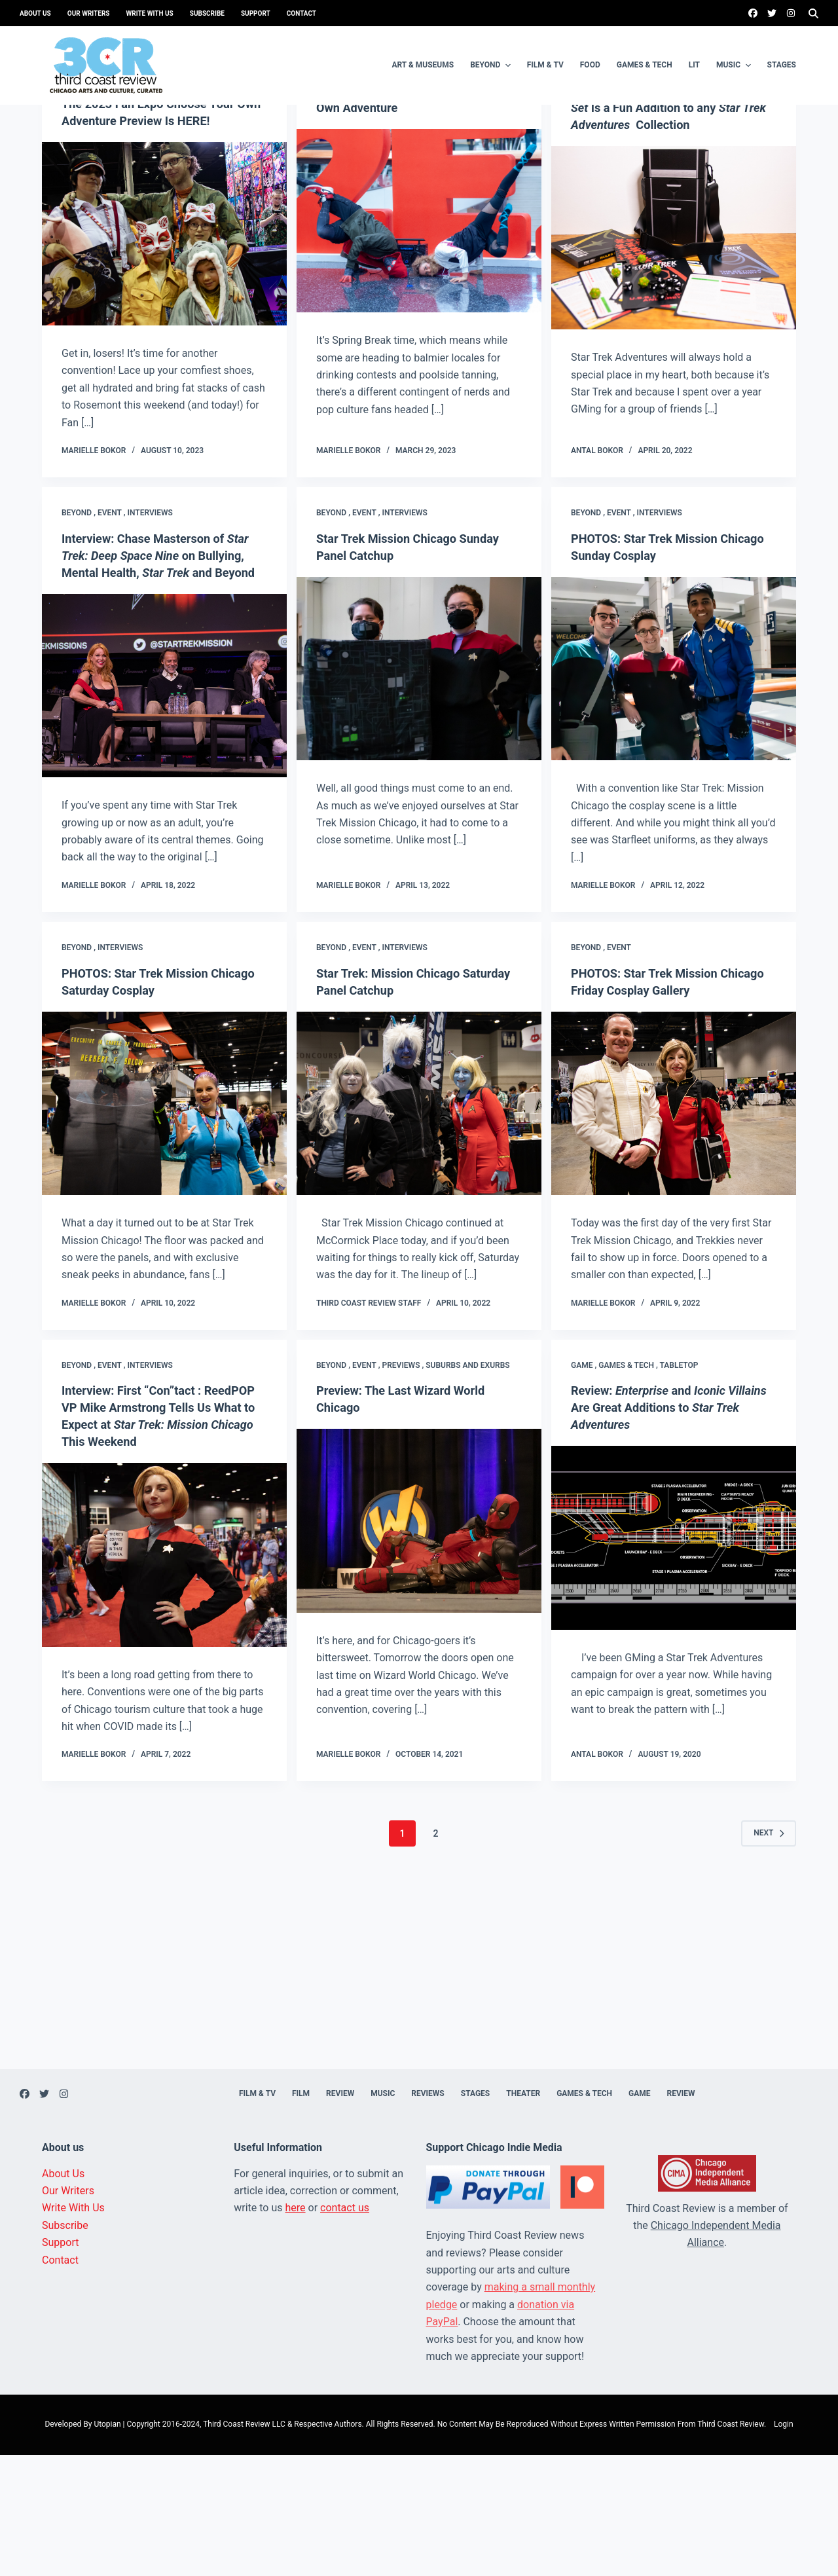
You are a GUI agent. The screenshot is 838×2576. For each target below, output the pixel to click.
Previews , (404, 1486)
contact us (344, 2329)
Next (769, 1954)
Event (364, 169)
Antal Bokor (597, 555)
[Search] (813, 13)
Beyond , (80, 169)
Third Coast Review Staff (368, 1424)
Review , (676, 169)
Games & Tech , (629, 169)
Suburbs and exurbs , (171, 169)
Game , (584, 169)
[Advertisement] (419, 2099)
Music (735, 65)
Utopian (107, 2545)
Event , (113, 169)
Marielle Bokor (94, 555)
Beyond (492, 65)
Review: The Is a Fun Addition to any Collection (666, 212)
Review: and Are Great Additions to (672, 1529)
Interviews (150, 617)
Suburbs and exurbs (467, 1486)
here (295, 2329)
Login (783, 2545)
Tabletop (712, 169)
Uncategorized (93, 182)
